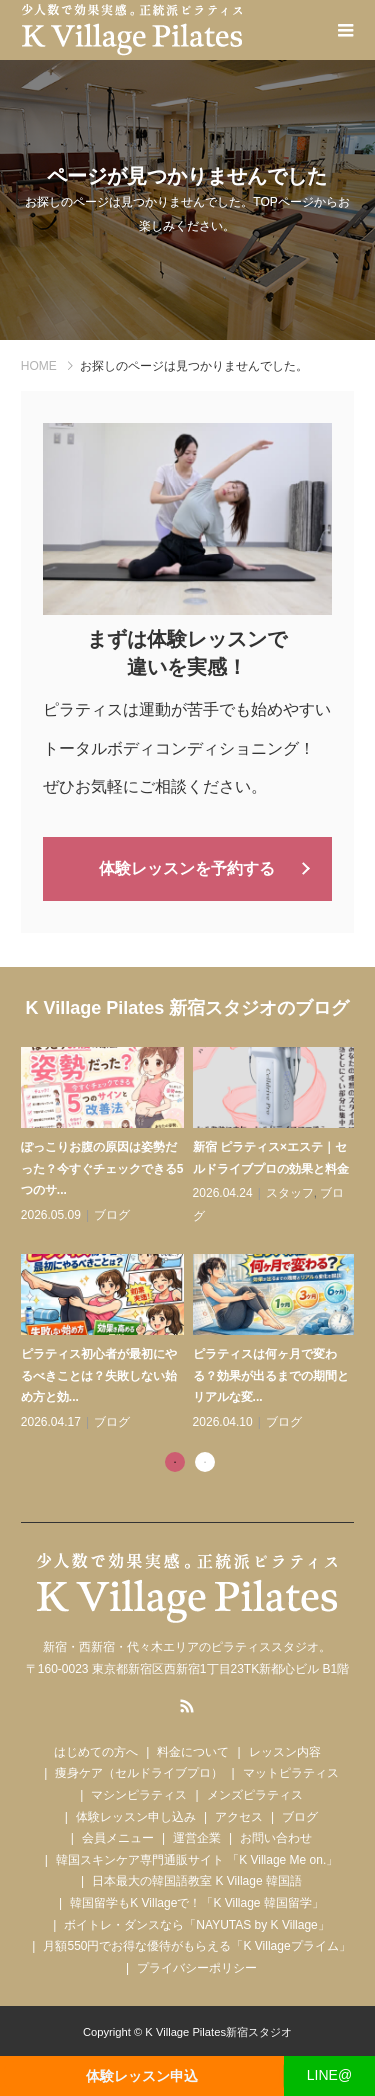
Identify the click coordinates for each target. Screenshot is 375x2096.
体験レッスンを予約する (187, 868)
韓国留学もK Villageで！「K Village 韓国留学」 (197, 1903)
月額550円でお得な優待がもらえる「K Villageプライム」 (196, 1946)
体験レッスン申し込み (136, 1817)
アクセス (239, 1817)
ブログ (112, 1215)
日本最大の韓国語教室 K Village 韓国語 (197, 1881)
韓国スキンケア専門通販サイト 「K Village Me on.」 (197, 1860)
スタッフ (290, 1193)
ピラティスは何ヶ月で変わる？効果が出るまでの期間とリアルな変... (271, 1375)
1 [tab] (175, 1462)
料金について (193, 1752)
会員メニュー (118, 1838)
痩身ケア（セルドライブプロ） (139, 1773)
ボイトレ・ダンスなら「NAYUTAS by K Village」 (196, 1925)
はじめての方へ (96, 1752)
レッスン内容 (285, 1752)
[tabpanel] (192, 1240)
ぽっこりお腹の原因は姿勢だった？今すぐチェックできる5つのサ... (102, 1168)
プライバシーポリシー (197, 1968)
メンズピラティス (255, 1795)
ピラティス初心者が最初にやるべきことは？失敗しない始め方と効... (99, 1375)
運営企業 (197, 1838)
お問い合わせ (276, 1838)
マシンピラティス (139, 1795)
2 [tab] (205, 1462)
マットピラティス (291, 1773)
